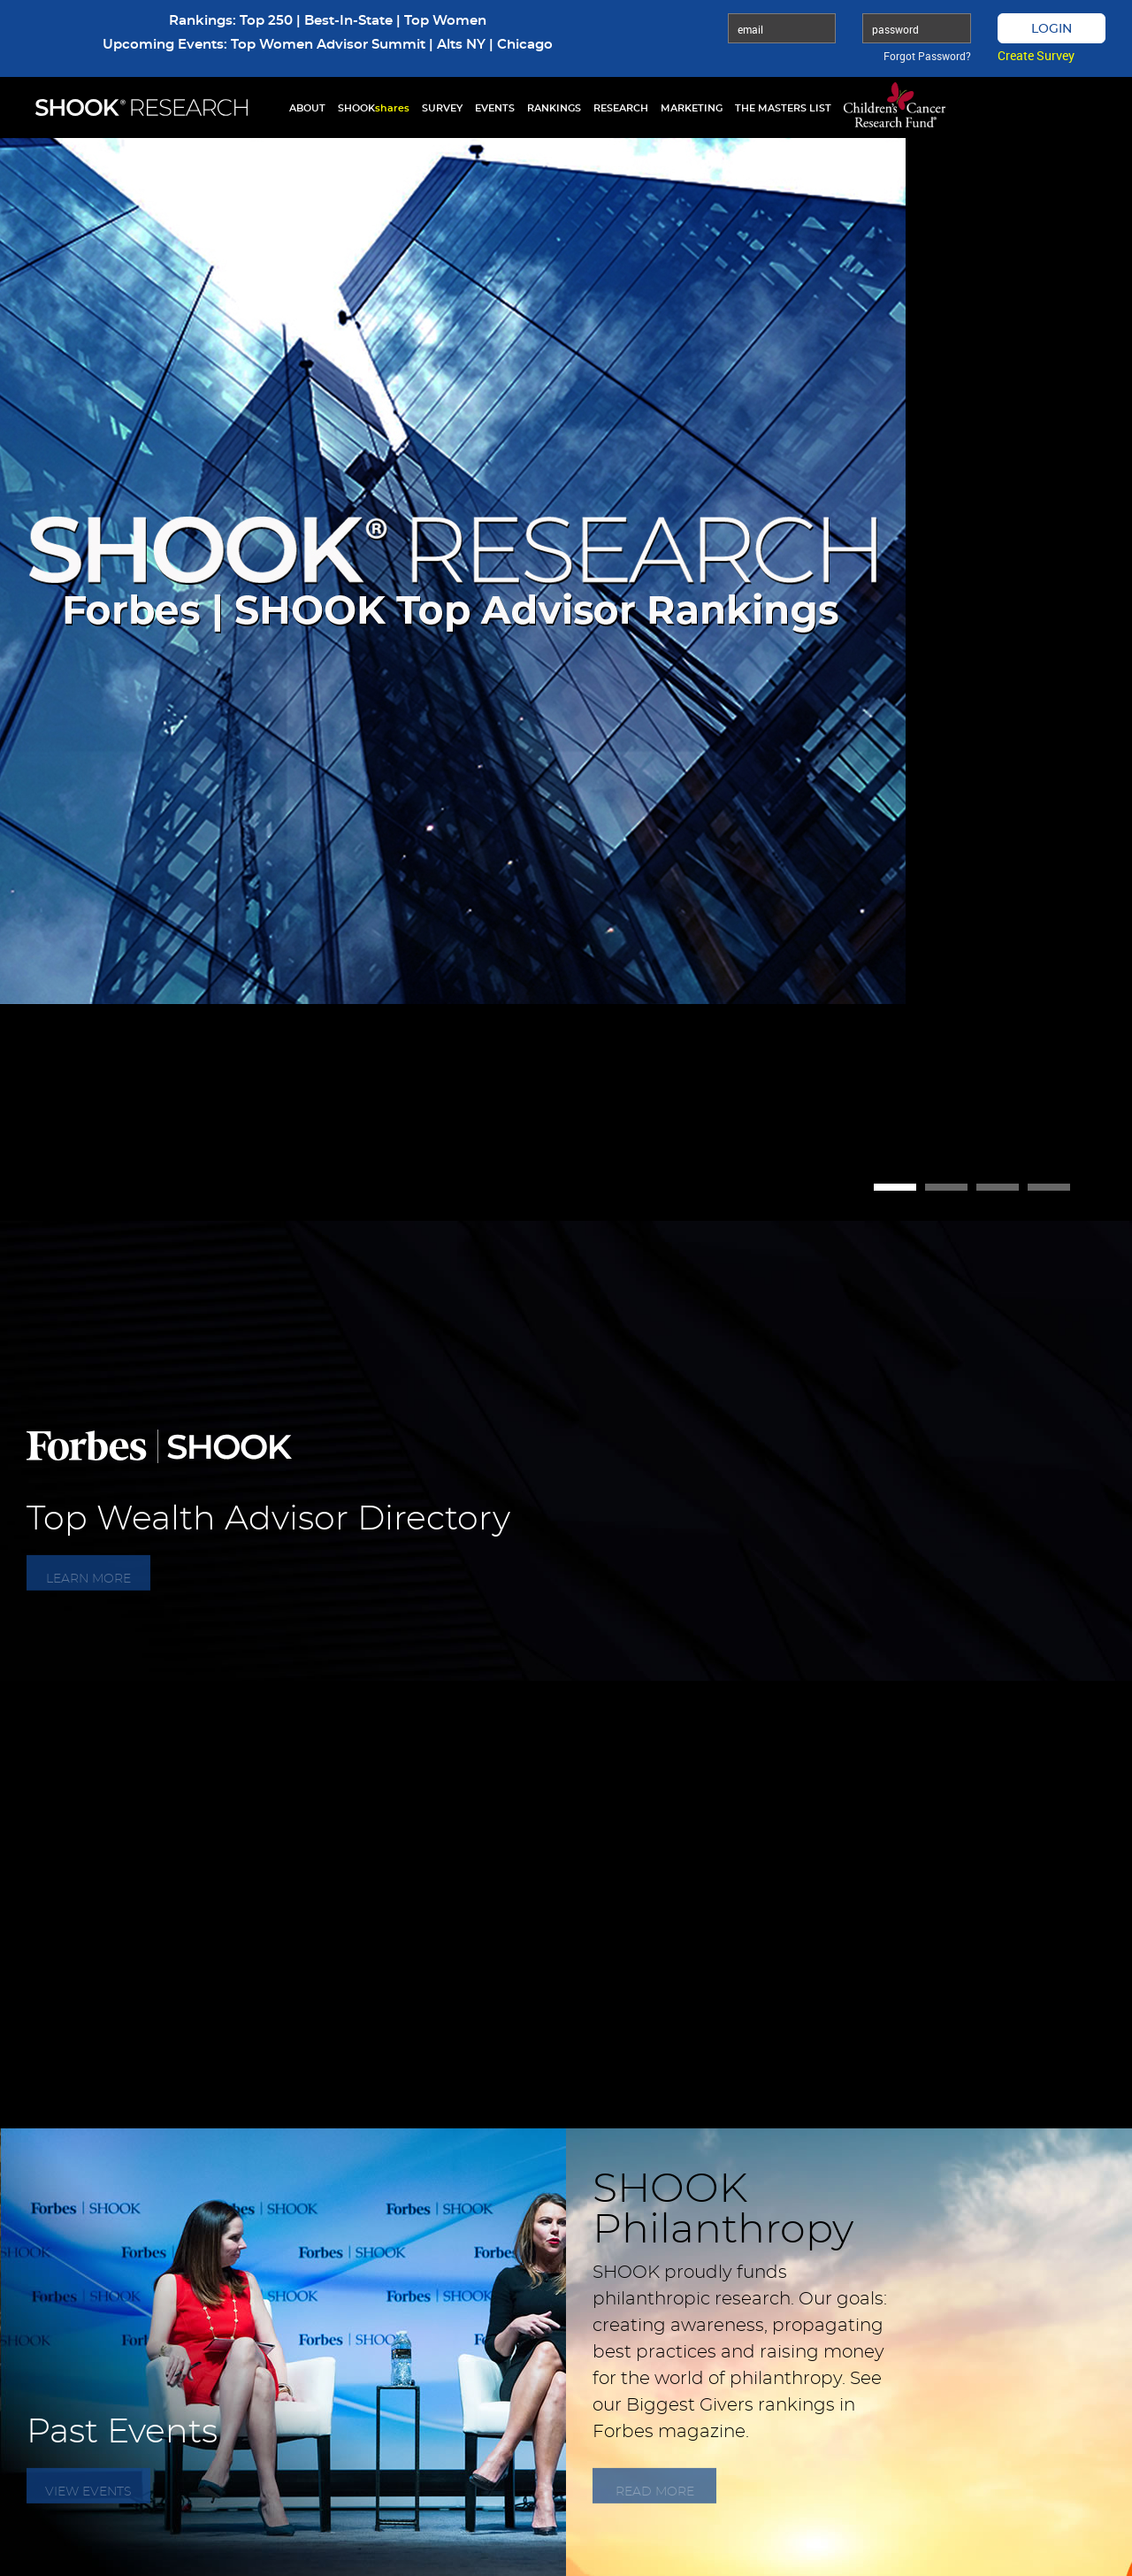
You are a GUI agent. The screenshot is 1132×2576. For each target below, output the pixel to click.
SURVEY (442, 108)
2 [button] (946, 1187)
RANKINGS (554, 108)
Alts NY (461, 44)
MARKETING (692, 108)
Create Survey (1036, 55)
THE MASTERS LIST (783, 108)
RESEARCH (620, 108)
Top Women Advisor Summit (328, 44)
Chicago (525, 44)
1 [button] (895, 1187)
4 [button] (1049, 1187)
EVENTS (495, 108)
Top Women (445, 20)
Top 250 (266, 20)
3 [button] (997, 1187)
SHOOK (373, 108)
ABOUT (307, 108)
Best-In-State (348, 20)
